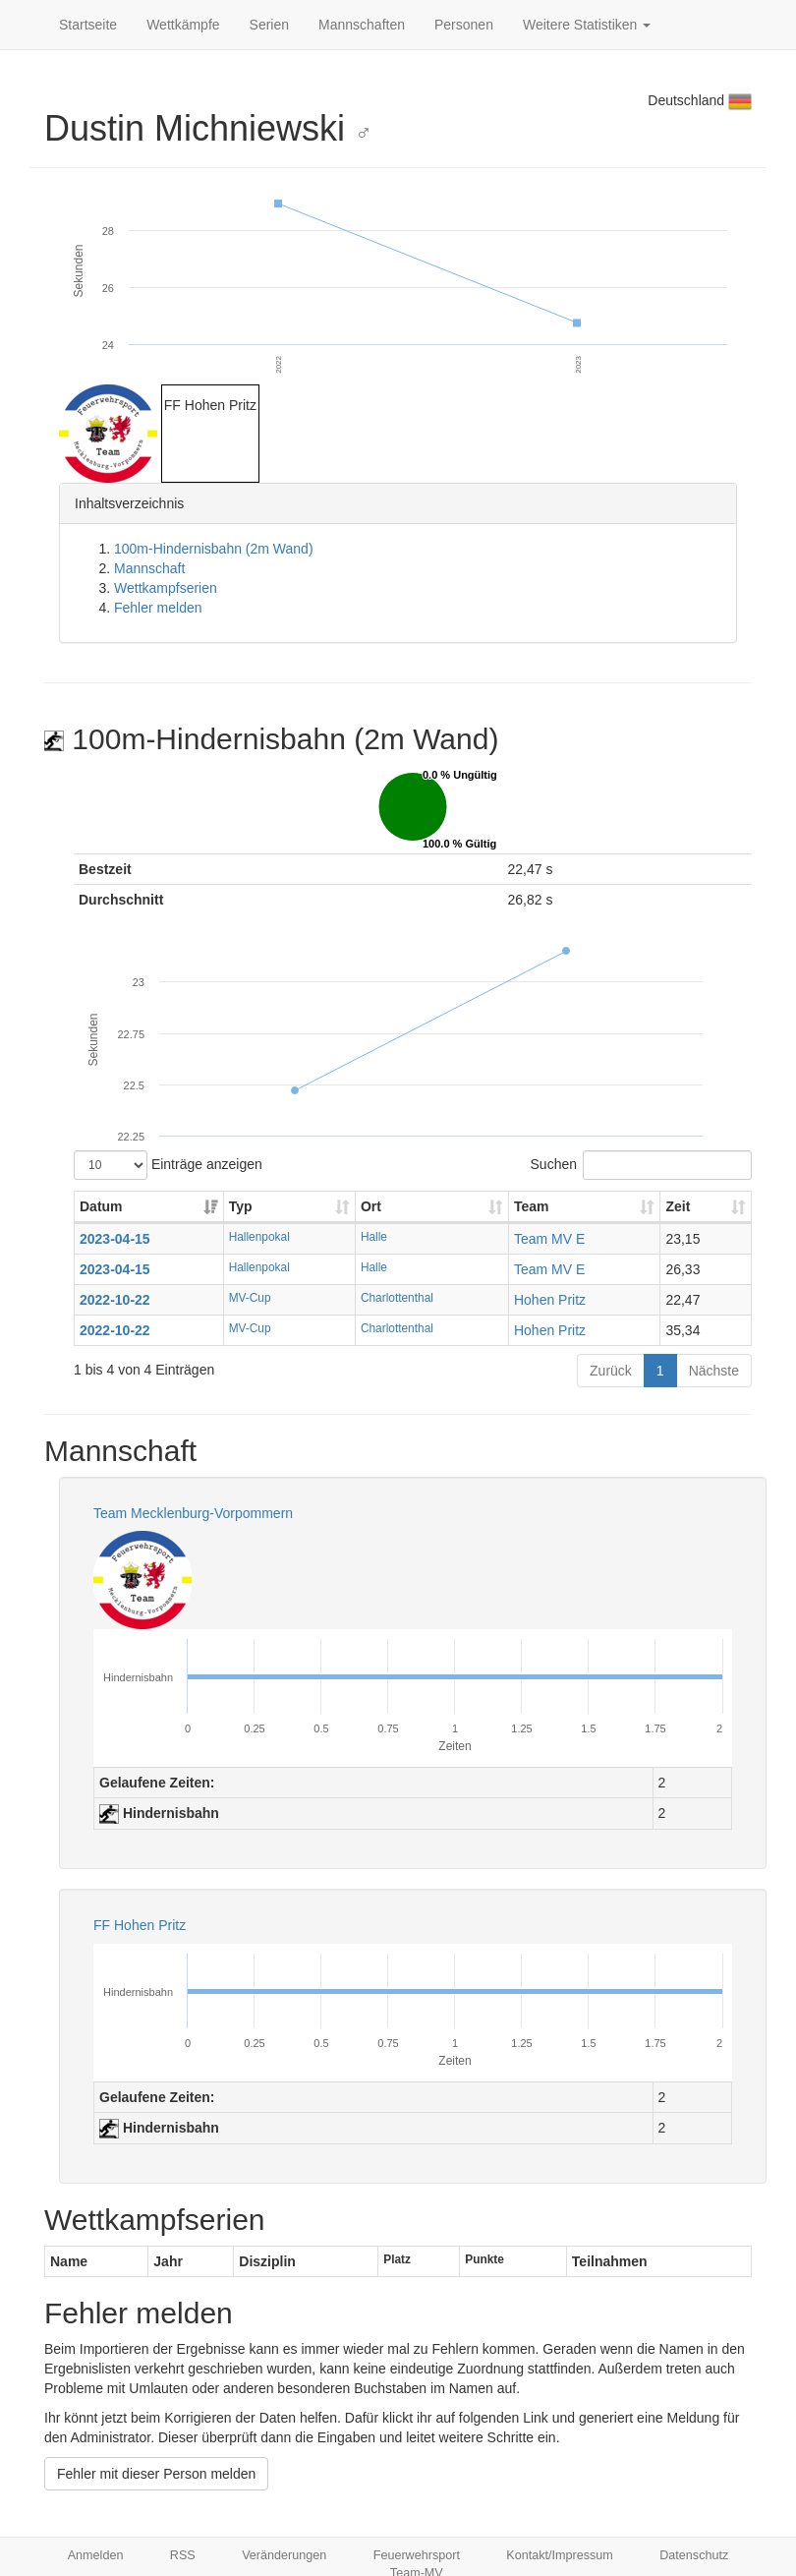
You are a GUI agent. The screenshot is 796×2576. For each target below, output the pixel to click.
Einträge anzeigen (168, 1165)
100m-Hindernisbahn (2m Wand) (213, 548)
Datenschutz (693, 2555)
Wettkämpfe (182, 24)
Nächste (714, 1370)
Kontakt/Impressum (559, 2555)
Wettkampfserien (165, 588)
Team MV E (549, 1239)
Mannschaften (361, 24)
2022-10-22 (115, 1300)
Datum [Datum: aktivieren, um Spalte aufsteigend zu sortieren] (101, 1206)
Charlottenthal (397, 1298)
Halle (374, 1237)
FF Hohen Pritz (139, 1925)
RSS (183, 2555)
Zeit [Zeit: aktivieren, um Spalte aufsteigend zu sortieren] (677, 1206)
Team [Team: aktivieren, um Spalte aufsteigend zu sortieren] (531, 1206)
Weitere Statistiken (587, 24)
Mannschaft (149, 568)
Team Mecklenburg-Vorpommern (193, 1513)
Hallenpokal (259, 1237)
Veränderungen (284, 2555)
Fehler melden (158, 607)
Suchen (641, 1165)
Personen (463, 24)
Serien (269, 24)
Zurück (611, 1370)
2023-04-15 (115, 1239)
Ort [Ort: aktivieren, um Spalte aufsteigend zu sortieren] (371, 1206)
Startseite (88, 24)
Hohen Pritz (550, 1300)
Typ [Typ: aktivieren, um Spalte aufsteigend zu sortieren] (241, 1206)
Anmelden (96, 2555)
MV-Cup (250, 1298)
